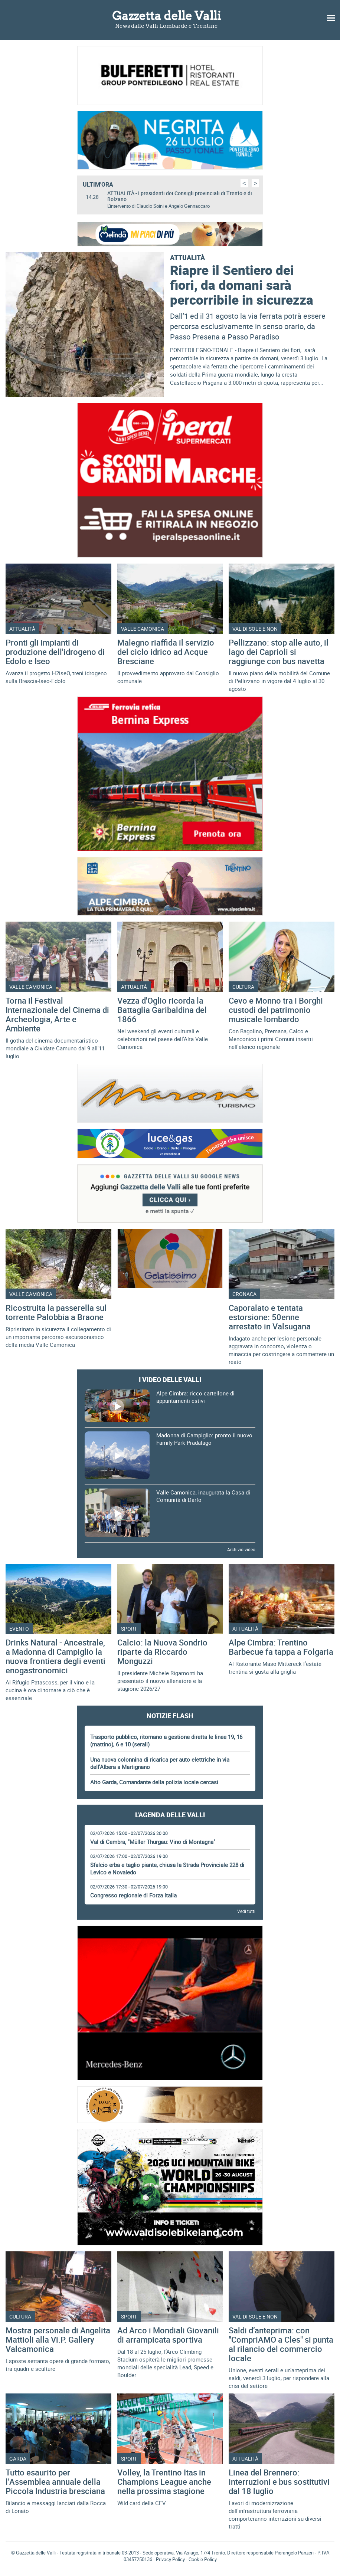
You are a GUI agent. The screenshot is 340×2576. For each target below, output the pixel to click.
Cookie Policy (203, 2559)
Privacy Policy (170, 2559)
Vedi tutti (246, 1911)
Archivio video (241, 1549)
